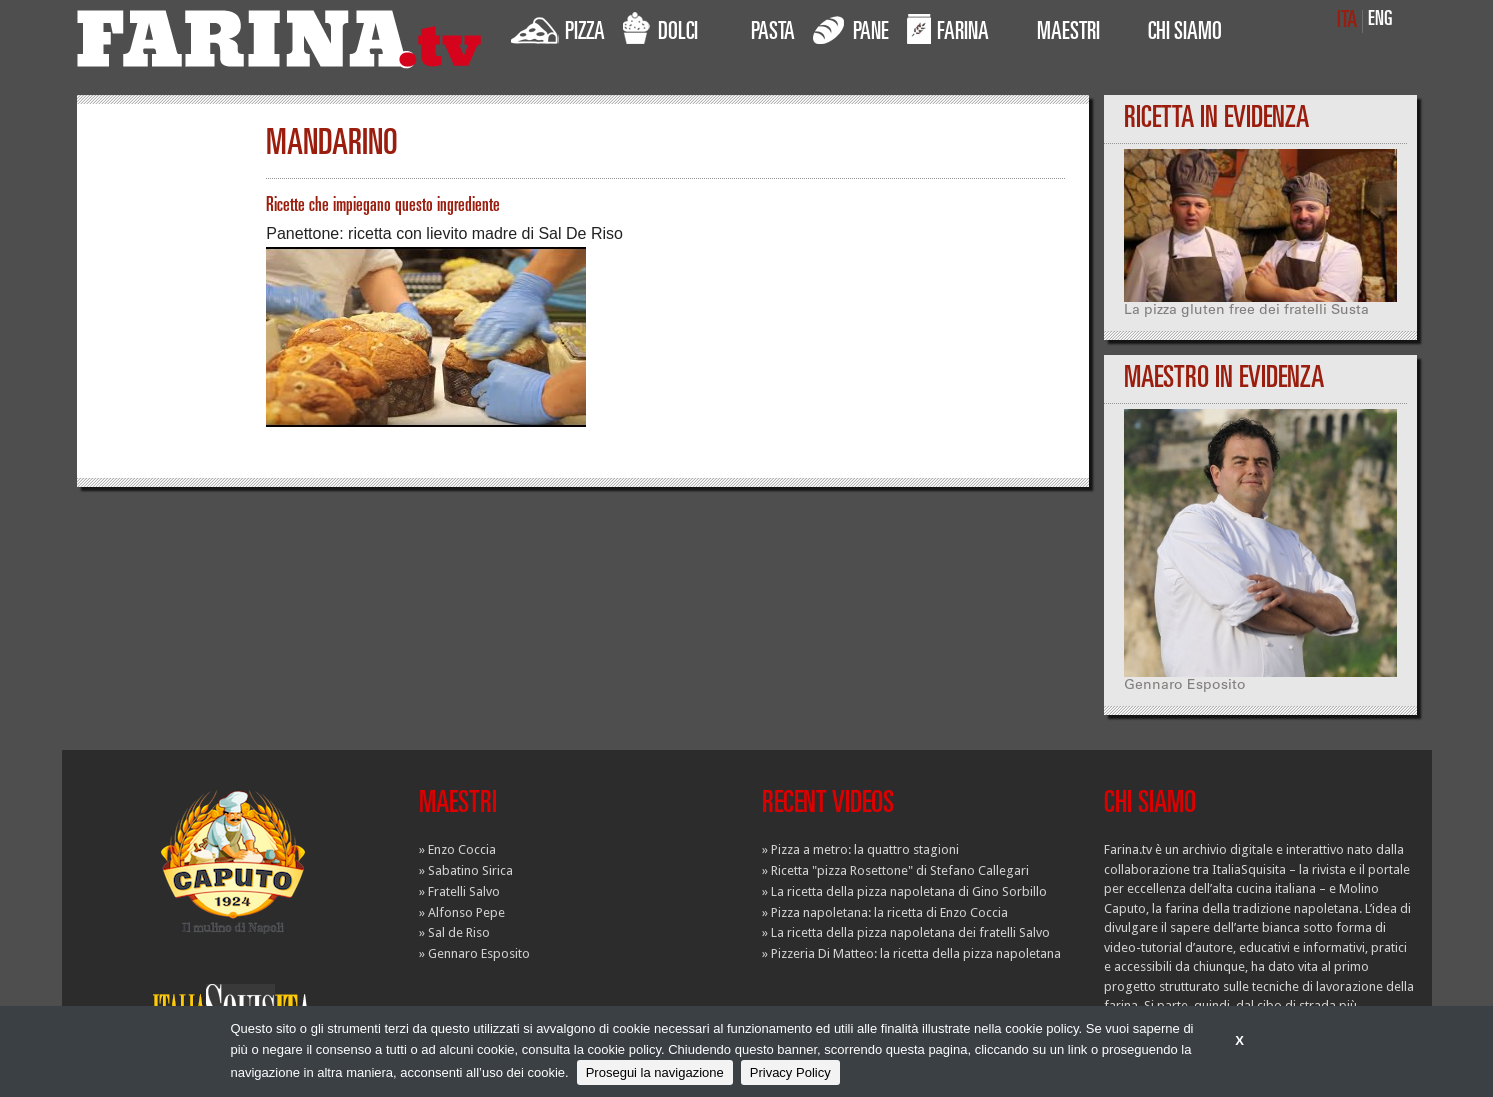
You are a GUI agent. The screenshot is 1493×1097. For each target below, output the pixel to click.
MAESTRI (1068, 34)
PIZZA (558, 29)
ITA (1347, 21)
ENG (1380, 20)
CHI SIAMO (1185, 34)
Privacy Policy (790, 1072)
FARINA (948, 29)
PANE (851, 29)
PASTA (773, 34)
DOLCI (660, 29)
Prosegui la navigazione (655, 1072)
